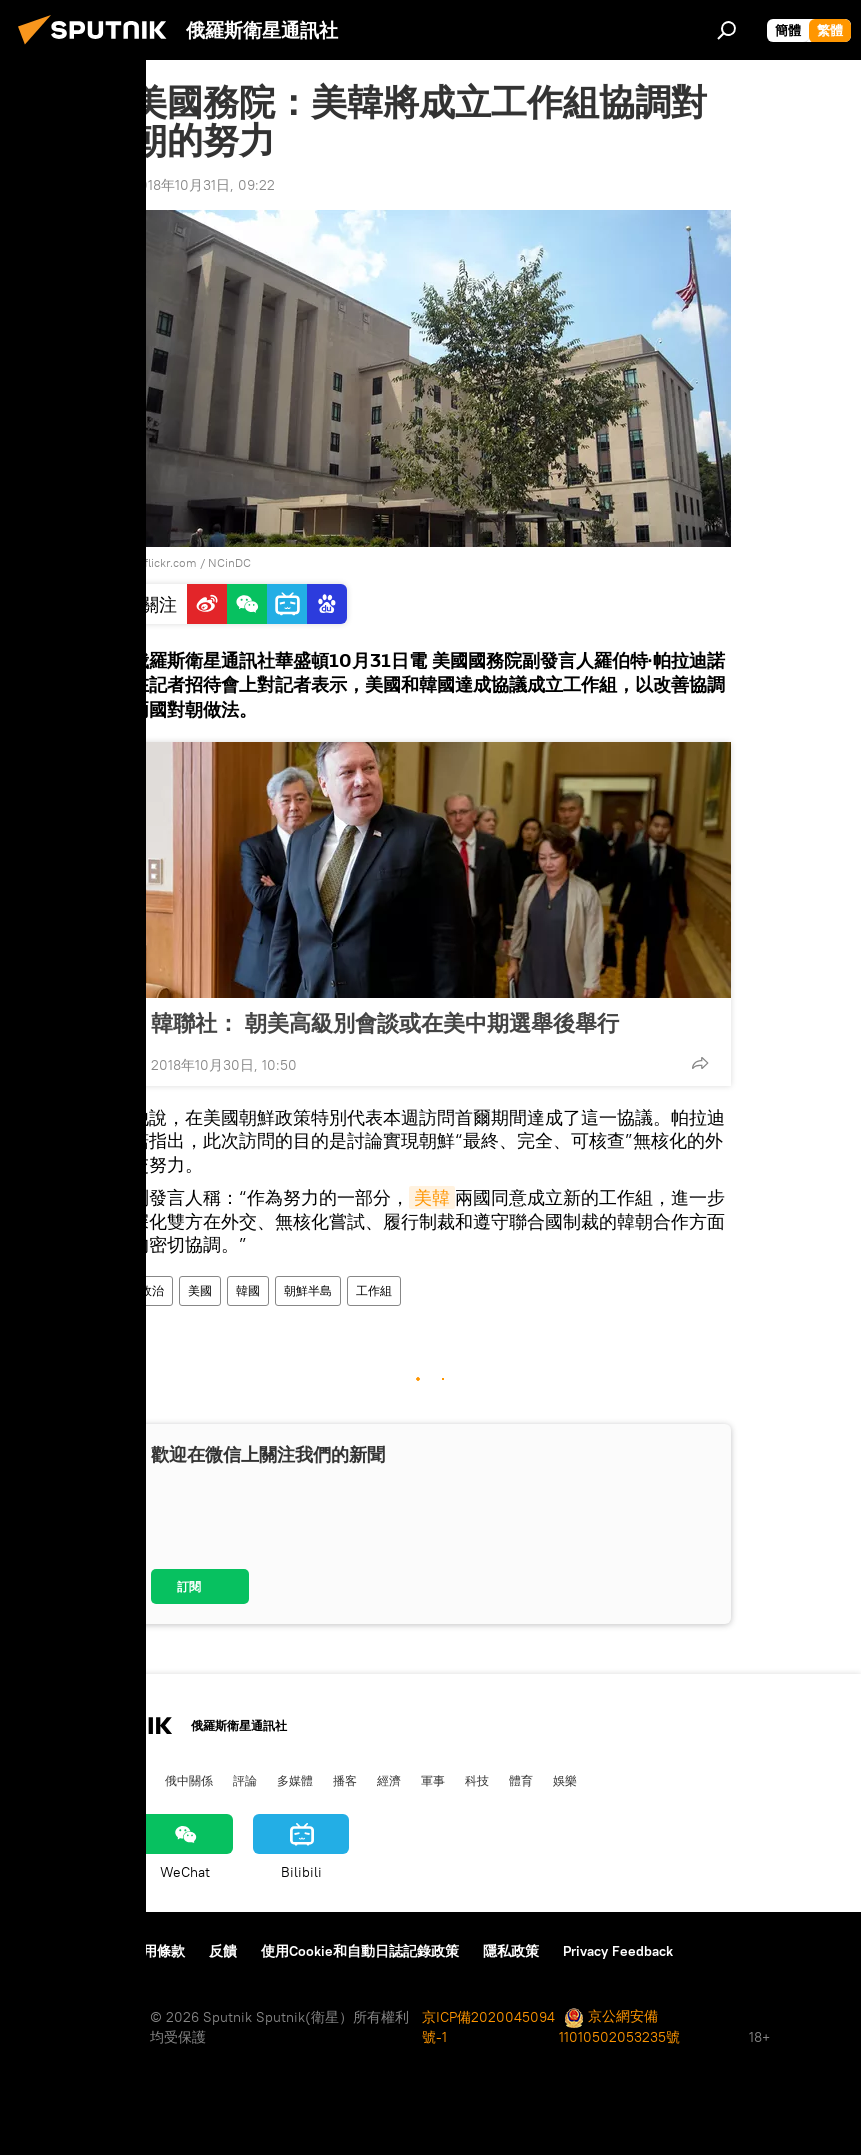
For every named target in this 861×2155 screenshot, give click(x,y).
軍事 (433, 1780)
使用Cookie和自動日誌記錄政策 (360, 1951)
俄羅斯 (83, 1780)
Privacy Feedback (618, 1951)
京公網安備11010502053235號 (619, 2026)
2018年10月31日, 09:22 (203, 185)
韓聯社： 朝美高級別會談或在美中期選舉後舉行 (385, 1023)
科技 (477, 1780)
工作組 (374, 1290)
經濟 (389, 1780)
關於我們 (49, 1951)
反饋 (223, 1951)
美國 (200, 1290)
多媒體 (295, 1780)
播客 (345, 1780)
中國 (33, 1780)
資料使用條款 (143, 1951)
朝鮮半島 (308, 1290)
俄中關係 (189, 1780)
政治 (152, 1290)
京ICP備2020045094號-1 (488, 2026)
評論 (245, 1780)
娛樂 (565, 1780)
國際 (133, 1780)
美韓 (432, 1197)
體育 (521, 1780)
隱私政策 (511, 1951)
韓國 (248, 1290)
